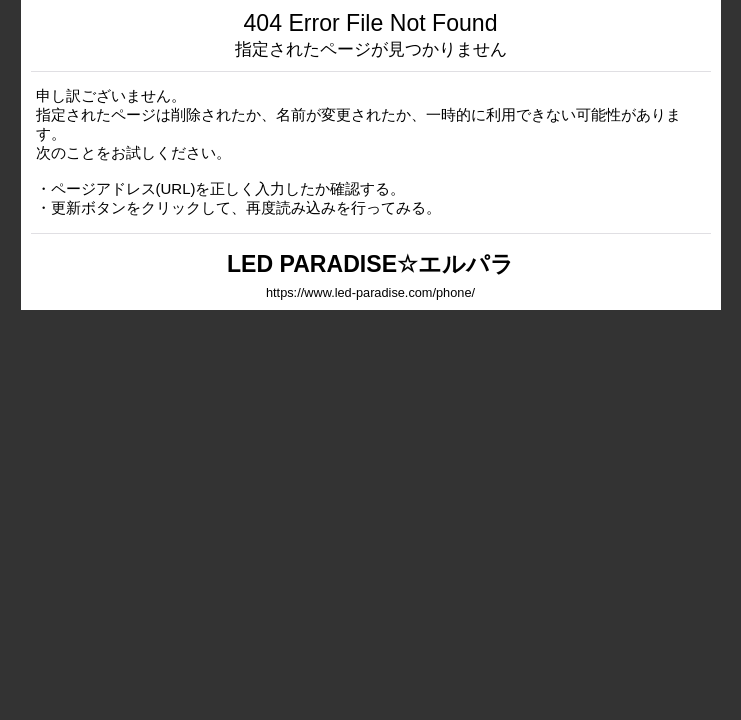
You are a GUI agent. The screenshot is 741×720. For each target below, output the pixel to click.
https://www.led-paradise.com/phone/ (370, 292)
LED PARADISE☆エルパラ (370, 264)
